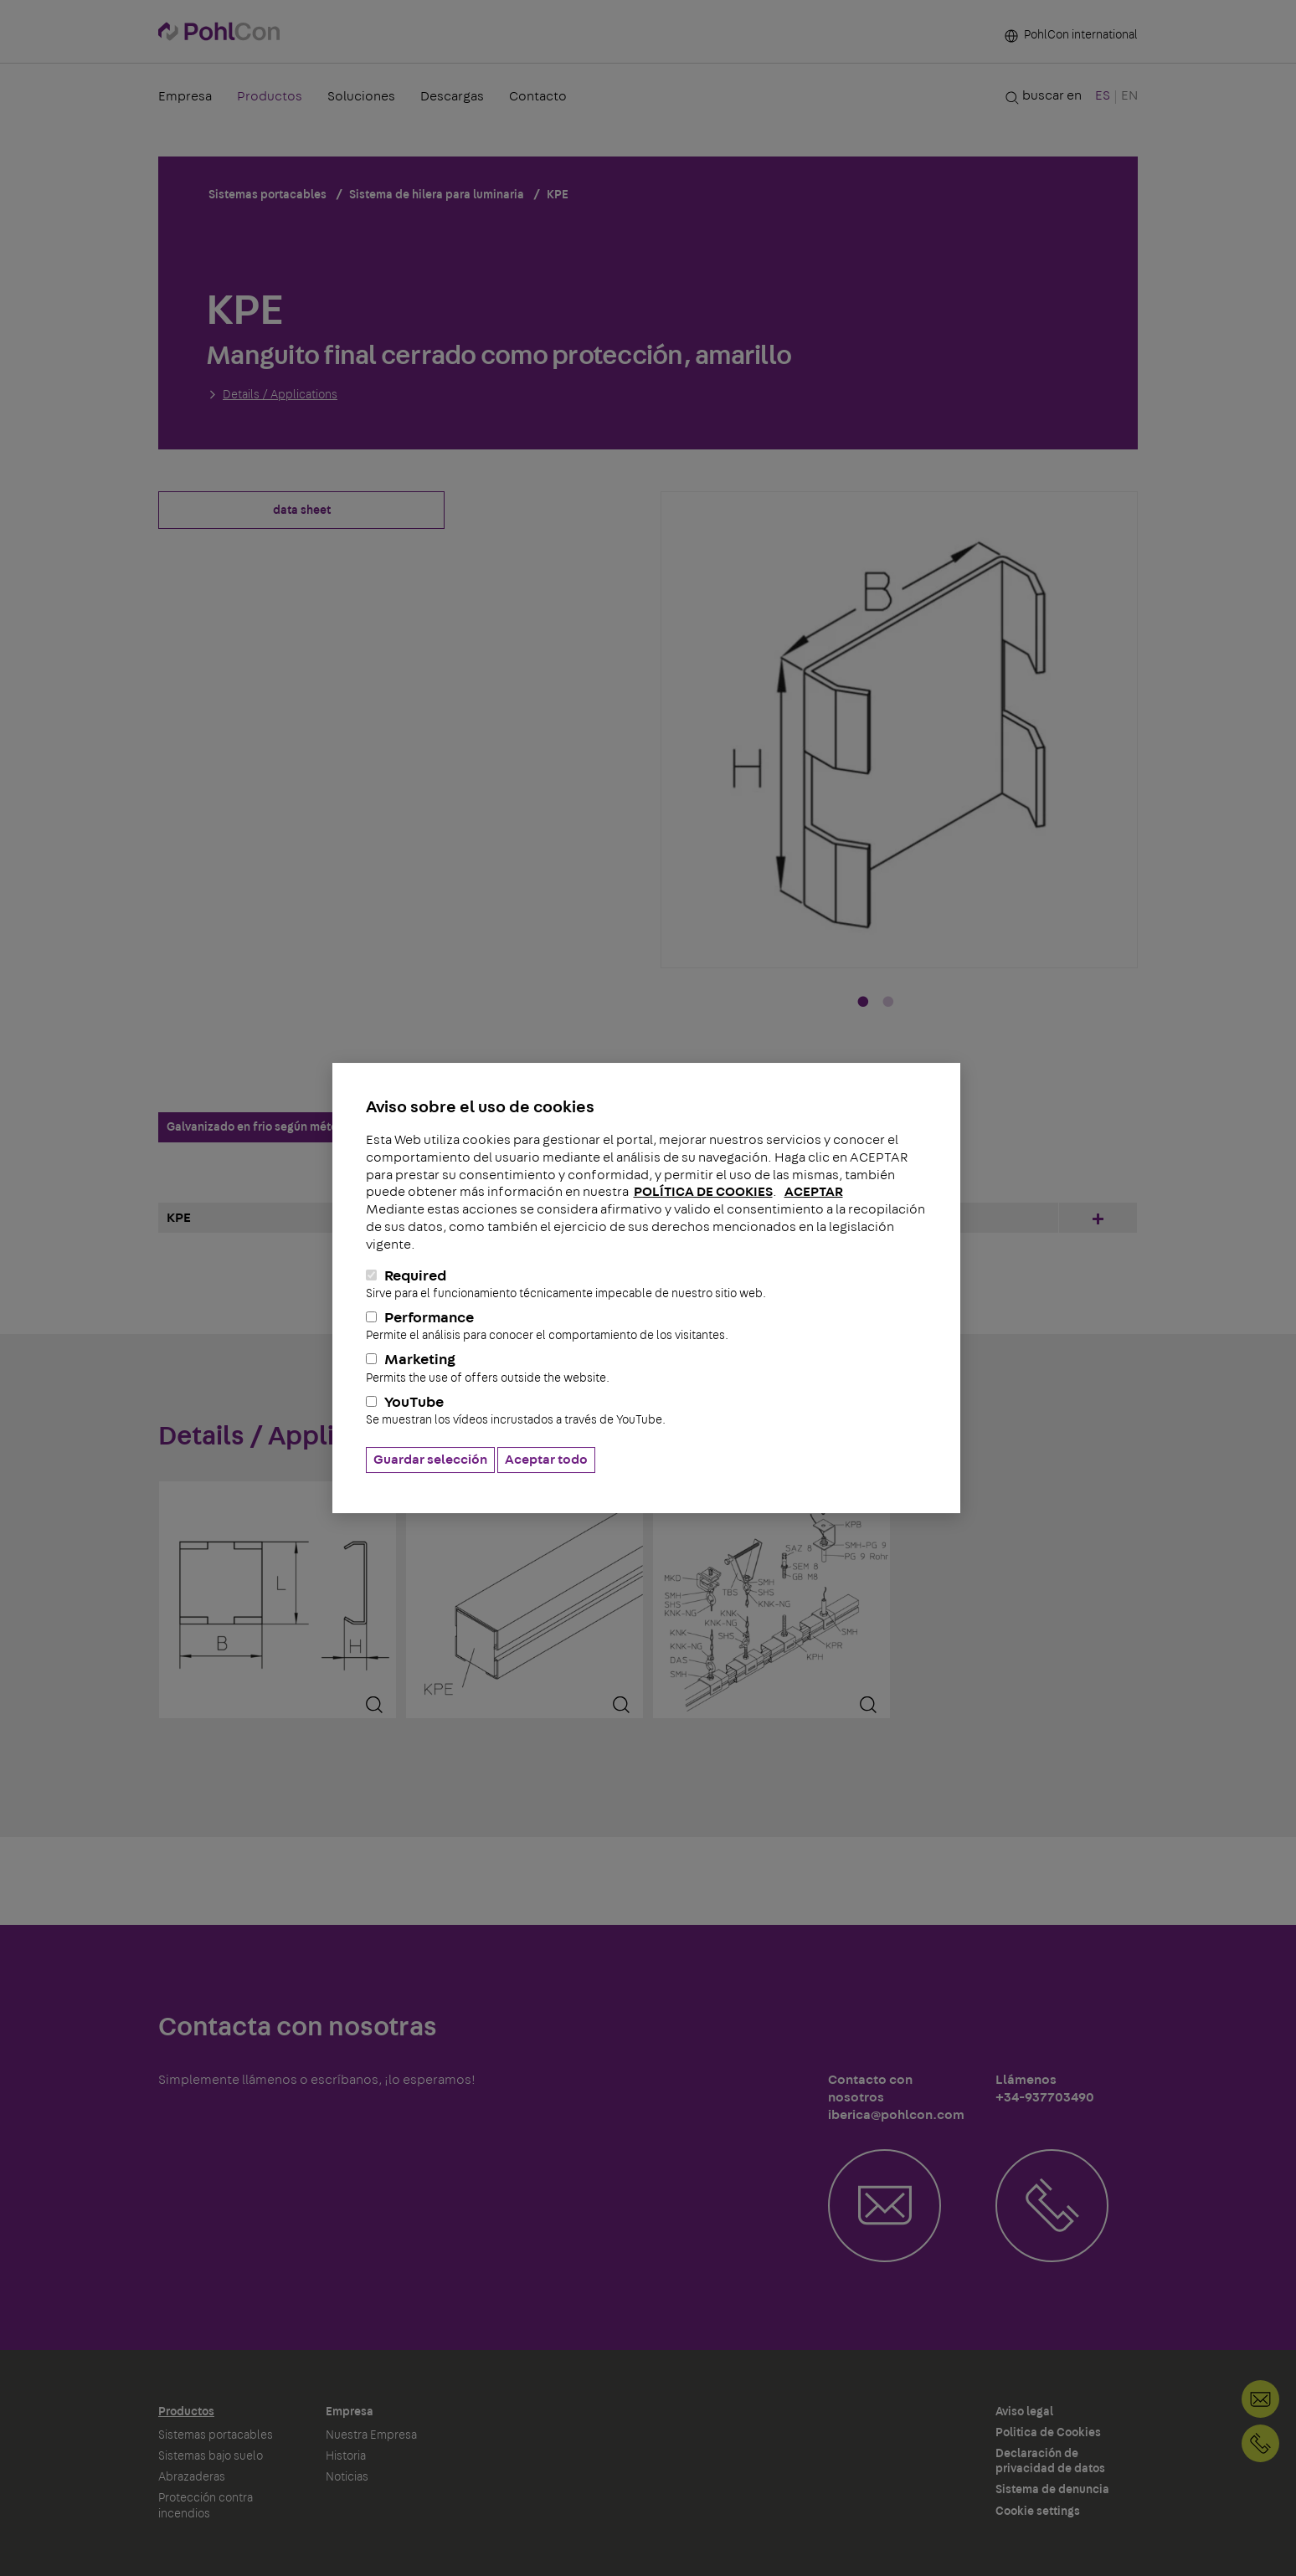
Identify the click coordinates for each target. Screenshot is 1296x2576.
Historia (346, 2456)
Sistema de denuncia (1052, 2490)
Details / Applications (280, 395)
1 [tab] (863, 1002)
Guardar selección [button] (430, 1459)
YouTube (646, 1411)
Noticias (347, 2477)
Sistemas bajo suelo (210, 2456)
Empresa (185, 96)
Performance (646, 1326)
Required (646, 1285)
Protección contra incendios (205, 2505)
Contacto (538, 96)
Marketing (646, 1368)
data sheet (302, 510)
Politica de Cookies (1048, 2433)
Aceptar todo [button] (546, 1459)
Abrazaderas (191, 2477)
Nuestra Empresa (371, 2435)
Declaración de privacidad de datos (1050, 2461)
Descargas (452, 96)
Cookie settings (1037, 2511)
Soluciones (361, 96)
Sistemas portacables (215, 2435)
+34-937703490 (1260, 2443)
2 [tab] (888, 1002)
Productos (269, 96)
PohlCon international (1071, 35)
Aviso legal (1024, 2412)
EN (1129, 95)
